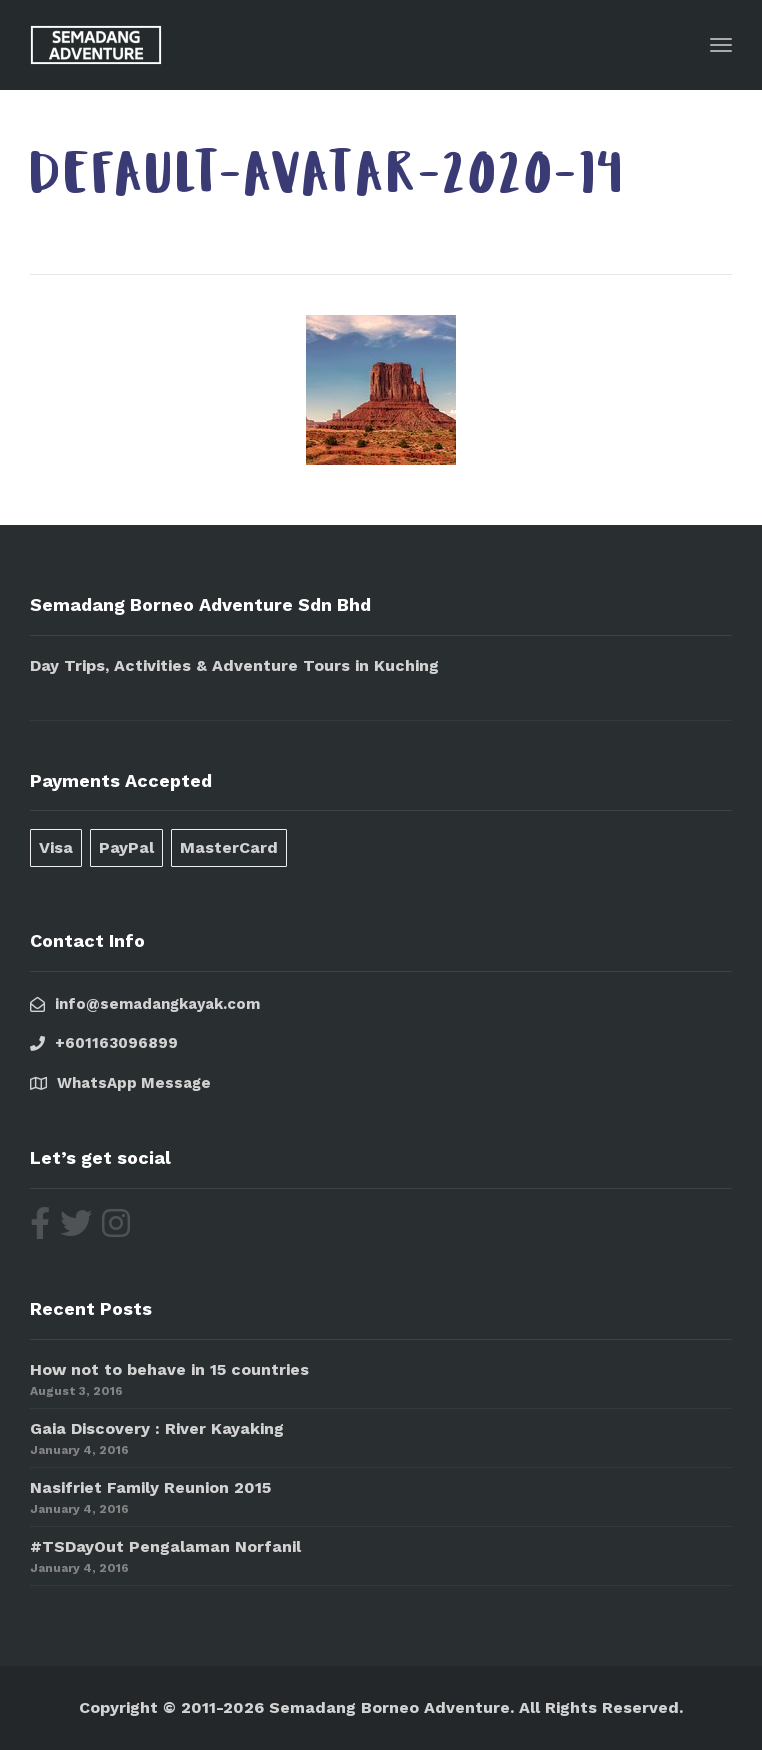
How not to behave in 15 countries (169, 1369)
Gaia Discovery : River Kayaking (157, 1428)
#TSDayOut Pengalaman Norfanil (165, 1546)
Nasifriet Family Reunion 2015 (150, 1487)
